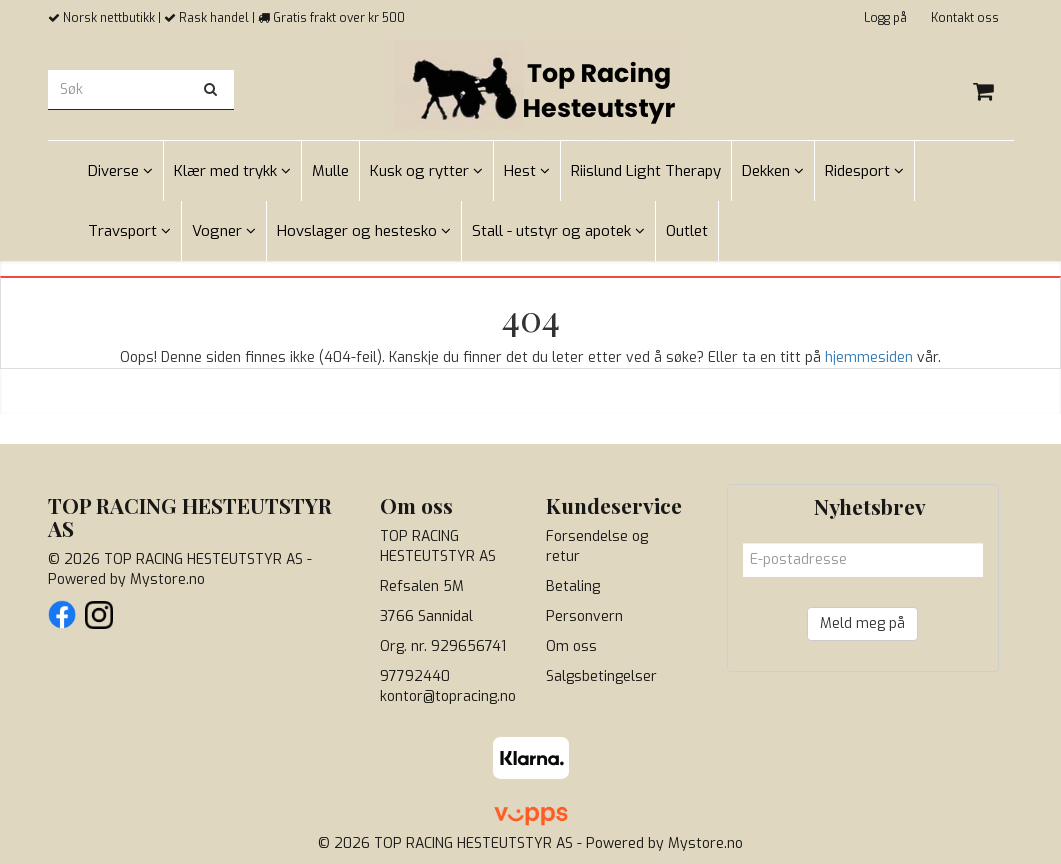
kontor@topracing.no (448, 696)
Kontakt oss (965, 18)
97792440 (415, 676)
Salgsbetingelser (601, 676)
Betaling (573, 586)
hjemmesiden (869, 357)
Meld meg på (862, 623)
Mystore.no (167, 579)
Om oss (571, 646)
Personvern (584, 616)
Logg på (885, 18)
